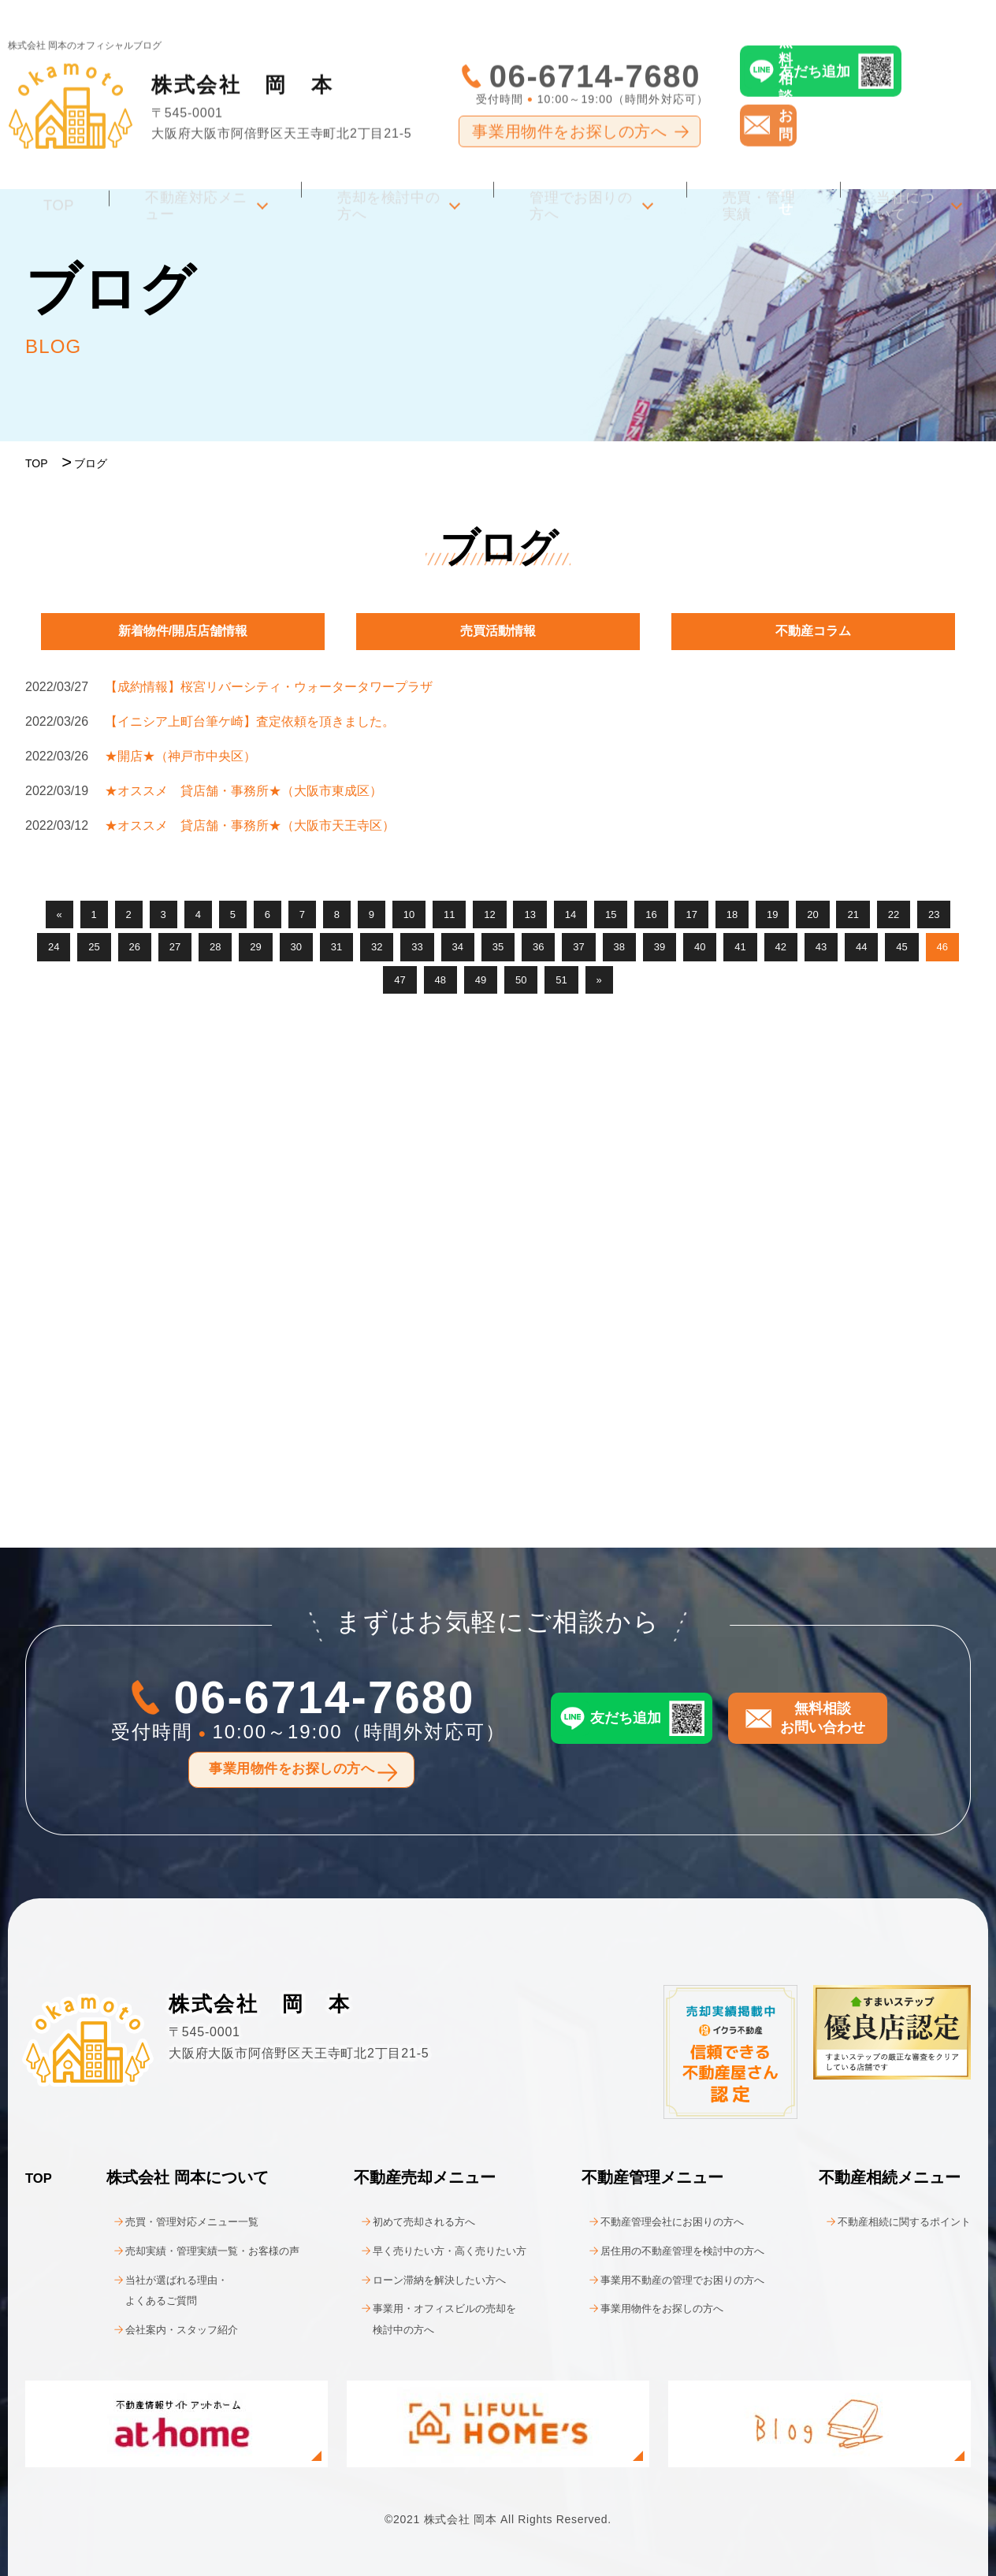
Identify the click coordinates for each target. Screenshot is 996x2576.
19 (772, 914)
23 (933, 914)
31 (336, 947)
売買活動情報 (498, 630)
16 (650, 914)
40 (699, 947)
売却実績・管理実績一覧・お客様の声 (201, 2250)
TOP (47, 170)
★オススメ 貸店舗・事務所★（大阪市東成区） (243, 790)
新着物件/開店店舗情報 (182, 630)
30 (296, 947)
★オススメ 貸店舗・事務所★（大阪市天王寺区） (250, 825)
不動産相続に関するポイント (889, 2221)
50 (520, 980)
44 (861, 947)
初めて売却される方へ (407, 2221)
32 (376, 947)
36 (538, 947)
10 (408, 914)
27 (174, 947)
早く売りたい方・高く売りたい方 (438, 2250)
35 (498, 947)
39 (659, 947)
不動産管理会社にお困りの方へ (657, 2221)
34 (457, 947)
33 (416, 947)
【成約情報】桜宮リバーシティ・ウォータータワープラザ (269, 686)
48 (440, 980)
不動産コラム (813, 630)
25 (93, 947)
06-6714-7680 (595, 47)
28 (215, 947)
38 (619, 947)
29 (255, 947)
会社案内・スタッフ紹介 (163, 2328)
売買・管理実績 (759, 170)
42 (780, 947)
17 (691, 914)
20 (812, 914)
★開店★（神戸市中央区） (180, 756)
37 (578, 947)
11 (449, 914)
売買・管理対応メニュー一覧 (176, 2221)
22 (893, 914)
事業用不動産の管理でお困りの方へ (670, 2278)
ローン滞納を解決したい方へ (425, 2278)
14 (570, 914)
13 (529, 914)
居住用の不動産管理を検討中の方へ (670, 2250)
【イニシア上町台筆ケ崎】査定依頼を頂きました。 (250, 721)
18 (732, 914)
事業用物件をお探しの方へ (569, 102)
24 (53, 947)
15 (610, 914)
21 (852, 914)
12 (489, 914)
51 (561, 980)
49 (480, 980)
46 (942, 947)
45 (901, 947)
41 (739, 947)
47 (399, 980)
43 (821, 947)
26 (134, 947)
